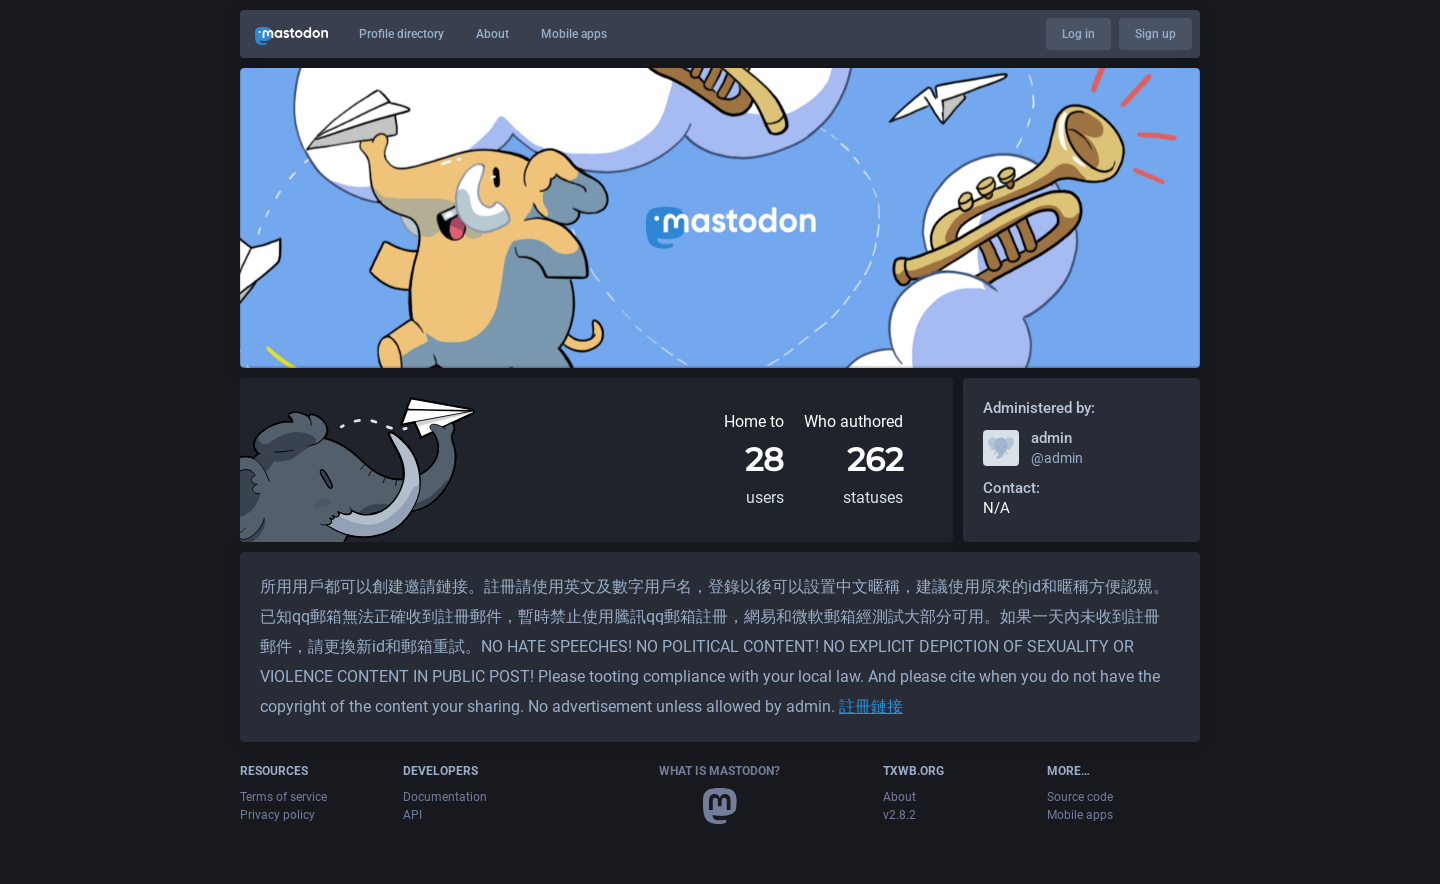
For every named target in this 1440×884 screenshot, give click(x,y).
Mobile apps (574, 34)
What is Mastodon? (719, 771)
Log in (1078, 34)
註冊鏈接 (871, 706)
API (412, 815)
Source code (1080, 797)
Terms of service (283, 797)
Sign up (1155, 34)
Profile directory (401, 34)
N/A (996, 508)
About (492, 34)
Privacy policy (277, 815)
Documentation (445, 797)
